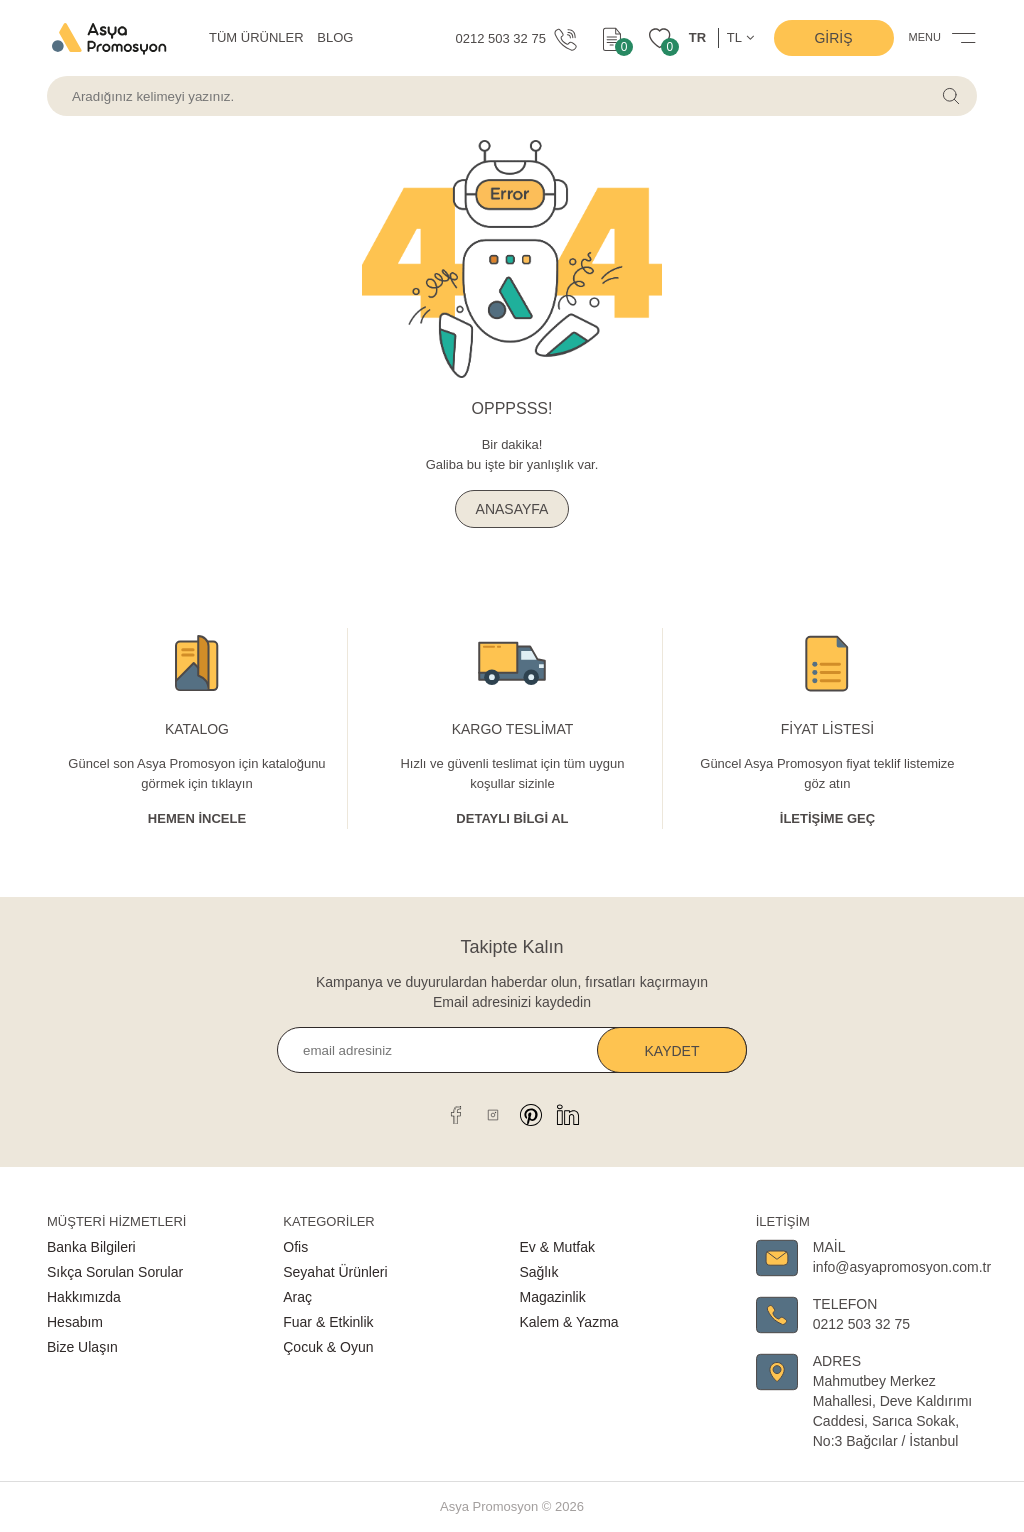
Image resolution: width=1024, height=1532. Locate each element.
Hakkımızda (84, 1297)
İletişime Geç (827, 818)
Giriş (833, 38)
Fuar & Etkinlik (328, 1322)
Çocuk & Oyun (328, 1347)
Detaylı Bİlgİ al (512, 818)
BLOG (335, 37)
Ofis (295, 1247)
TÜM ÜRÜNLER (256, 37)
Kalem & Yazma (569, 1322)
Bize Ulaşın (82, 1347)
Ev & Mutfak (557, 1247)
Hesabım (75, 1322)
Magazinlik (553, 1297)
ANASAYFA (512, 509)
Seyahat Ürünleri (335, 1272)
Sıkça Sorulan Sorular (115, 1272)
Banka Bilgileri (91, 1247)
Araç (297, 1297)
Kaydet (672, 1051)
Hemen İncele (197, 818)
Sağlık (539, 1272)
